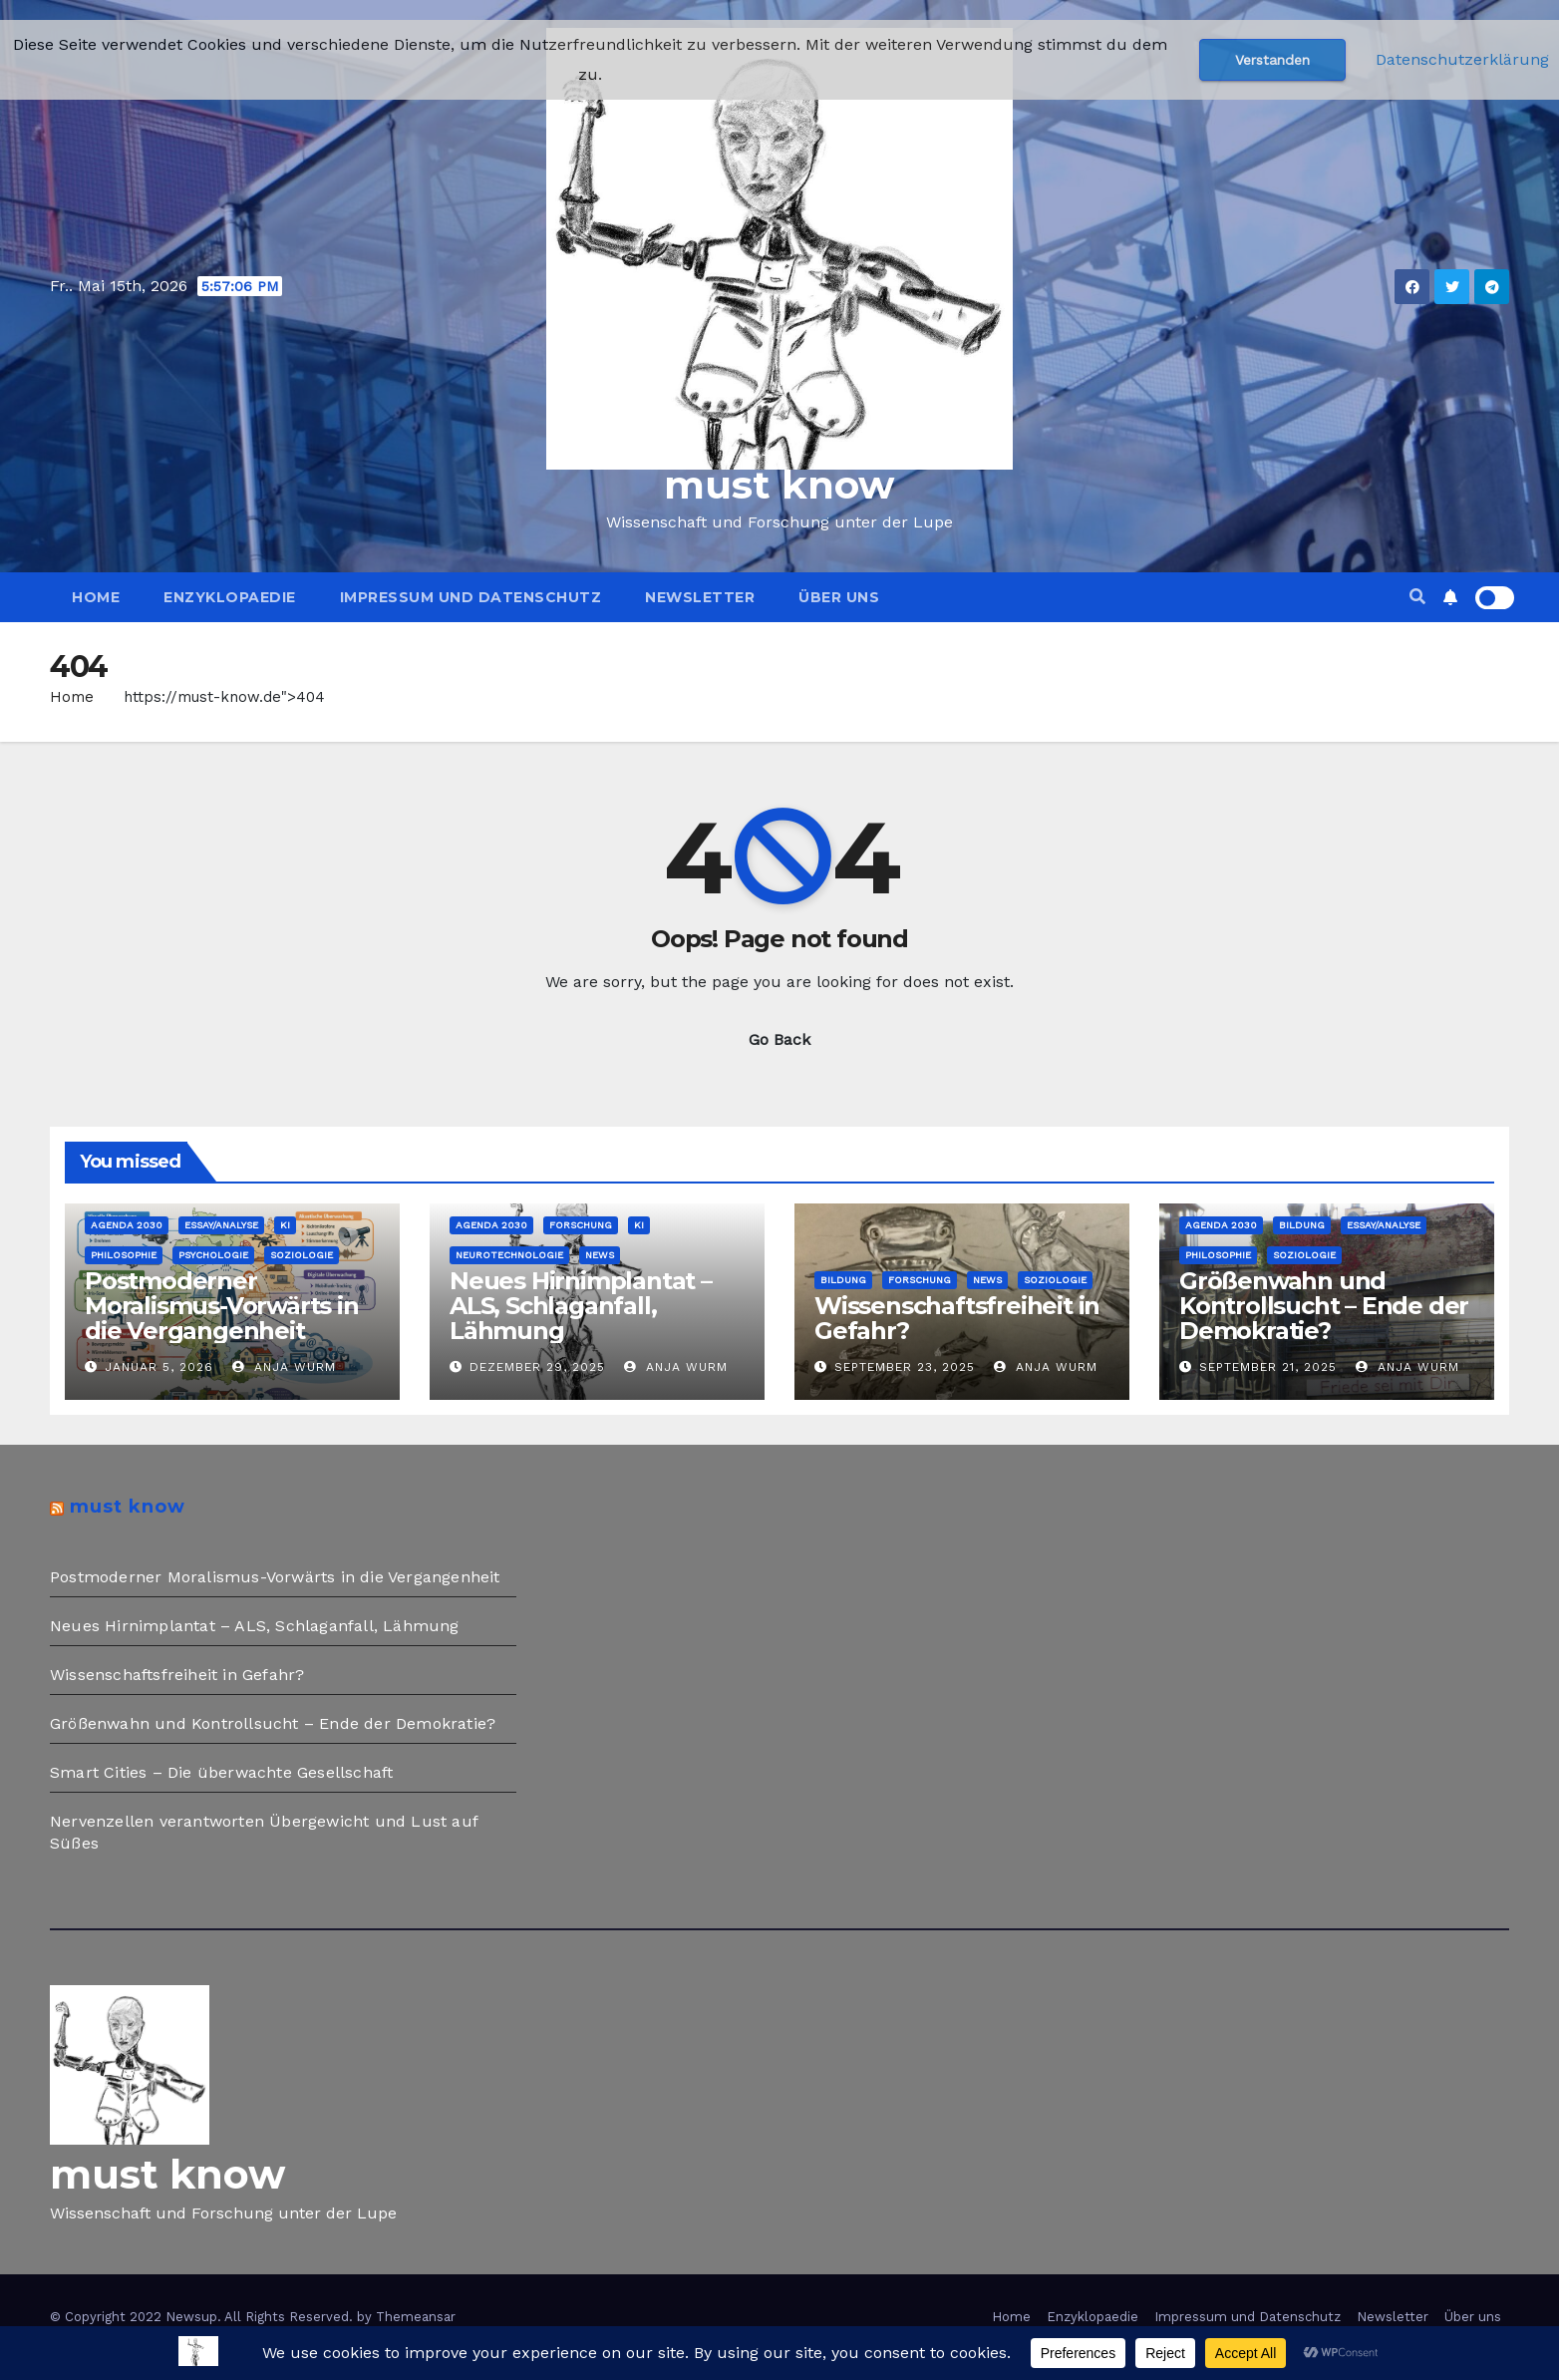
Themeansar (416, 2316)
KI (285, 1224)
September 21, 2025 (1268, 1367)
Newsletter (700, 597)
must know (779, 485)
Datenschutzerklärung (1462, 59)
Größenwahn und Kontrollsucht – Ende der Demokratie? (1323, 1305)
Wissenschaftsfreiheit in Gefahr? (956, 1318)
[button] (1417, 596)
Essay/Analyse (221, 1224)
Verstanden (1272, 60)
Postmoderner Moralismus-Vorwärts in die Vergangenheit (222, 1305)
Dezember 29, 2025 (537, 1367)
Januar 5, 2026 (159, 1367)
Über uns (838, 597)
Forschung (580, 1224)
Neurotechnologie (509, 1254)
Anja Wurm (284, 1367)
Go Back (779, 1039)
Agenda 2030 (126, 1224)
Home (96, 597)
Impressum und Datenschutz (471, 597)
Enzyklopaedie (229, 597)
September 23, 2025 (904, 1367)
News (599, 1254)
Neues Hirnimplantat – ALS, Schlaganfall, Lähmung (581, 1305)
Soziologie (301, 1254)
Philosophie (123, 1254)
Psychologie (213, 1254)
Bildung (843, 1279)
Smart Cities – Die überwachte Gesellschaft (221, 1772)
